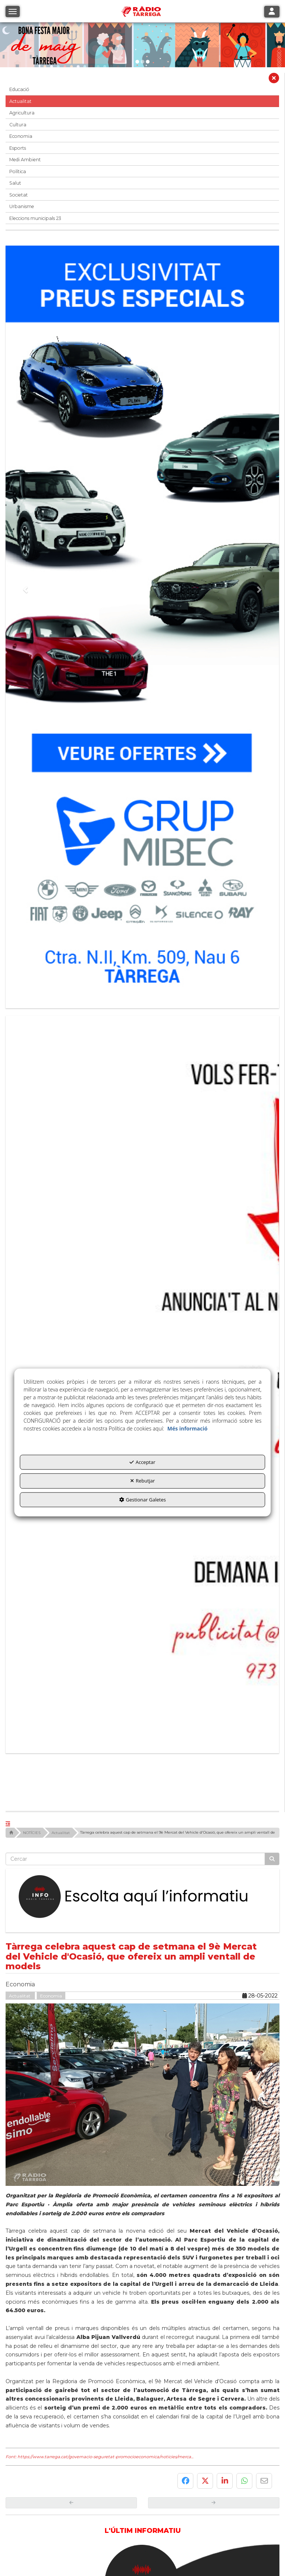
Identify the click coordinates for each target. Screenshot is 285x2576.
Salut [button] (15, 183)
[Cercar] (272, 1615)
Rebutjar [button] (142, 1481)
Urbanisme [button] (21, 206)
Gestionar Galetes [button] (142, 1499)
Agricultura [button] (22, 113)
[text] (135, 1615)
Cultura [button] (17, 124)
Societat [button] (18, 195)
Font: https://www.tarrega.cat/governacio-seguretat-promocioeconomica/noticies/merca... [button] (99, 2213)
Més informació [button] (187, 1428)
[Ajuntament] (74, 2452)
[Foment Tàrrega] (211, 2452)
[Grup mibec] (142, 623)
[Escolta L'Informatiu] (142, 1653)
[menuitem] (128, 2527)
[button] (274, 80)
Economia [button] (20, 136)
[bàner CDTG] (142, 1259)
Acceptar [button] (142, 1462)
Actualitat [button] (20, 101)
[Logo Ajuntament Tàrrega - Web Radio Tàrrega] (74, 2511)
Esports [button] (17, 148)
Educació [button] (19, 89)
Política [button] (17, 171)
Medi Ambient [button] (25, 159)
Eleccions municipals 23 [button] (35, 218)
